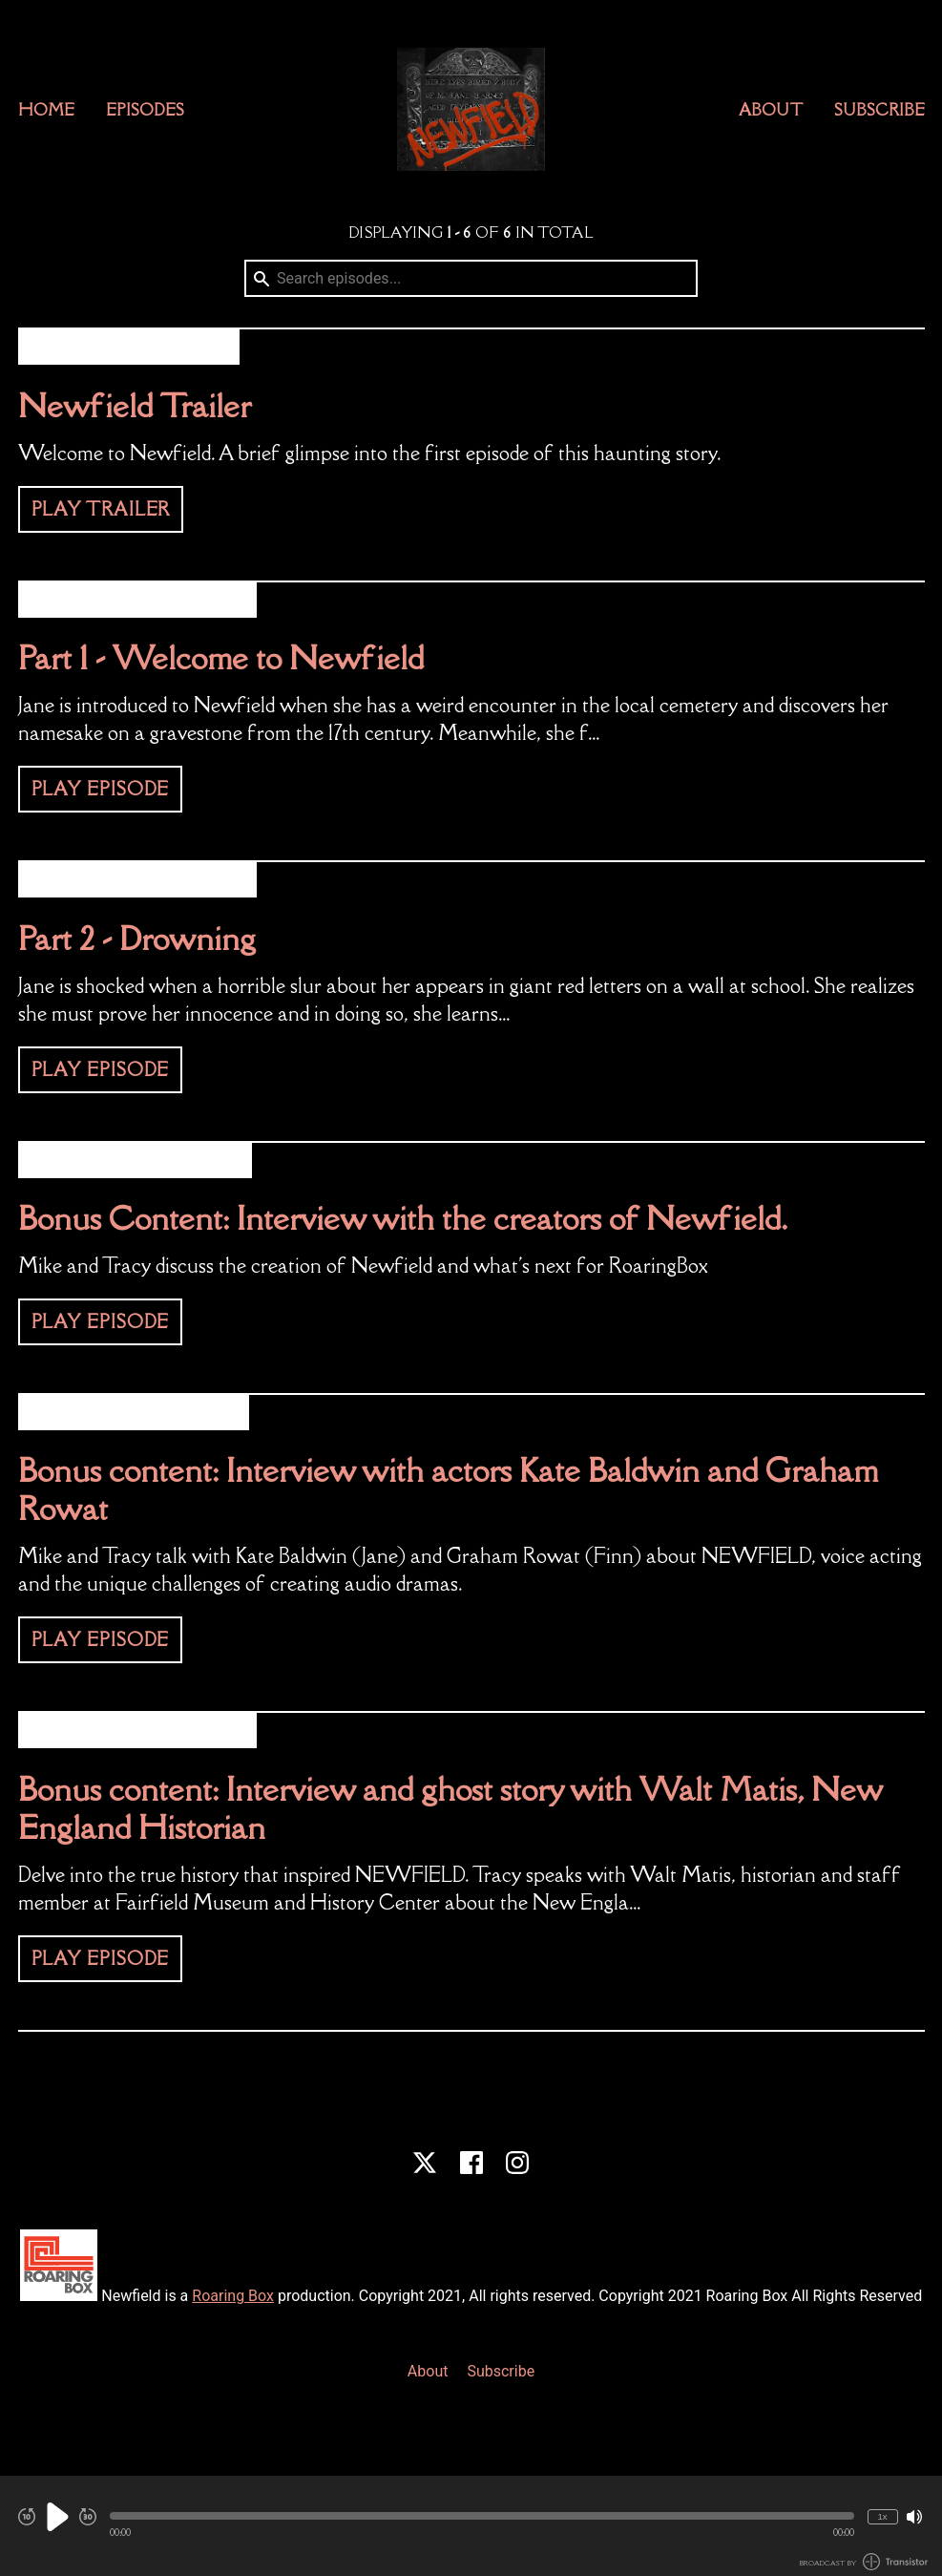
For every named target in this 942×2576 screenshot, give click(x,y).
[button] (482, 2516)
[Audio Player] (471, 2526)
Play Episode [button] (100, 788)
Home (46, 109)
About (771, 109)
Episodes (145, 109)
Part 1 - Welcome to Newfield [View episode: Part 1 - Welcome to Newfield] (221, 657)
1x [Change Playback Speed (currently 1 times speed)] (882, 2516)
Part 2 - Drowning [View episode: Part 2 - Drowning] (137, 938)
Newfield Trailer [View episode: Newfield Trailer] (134, 405)
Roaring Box (233, 2296)
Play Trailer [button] (101, 508)
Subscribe (879, 109)
